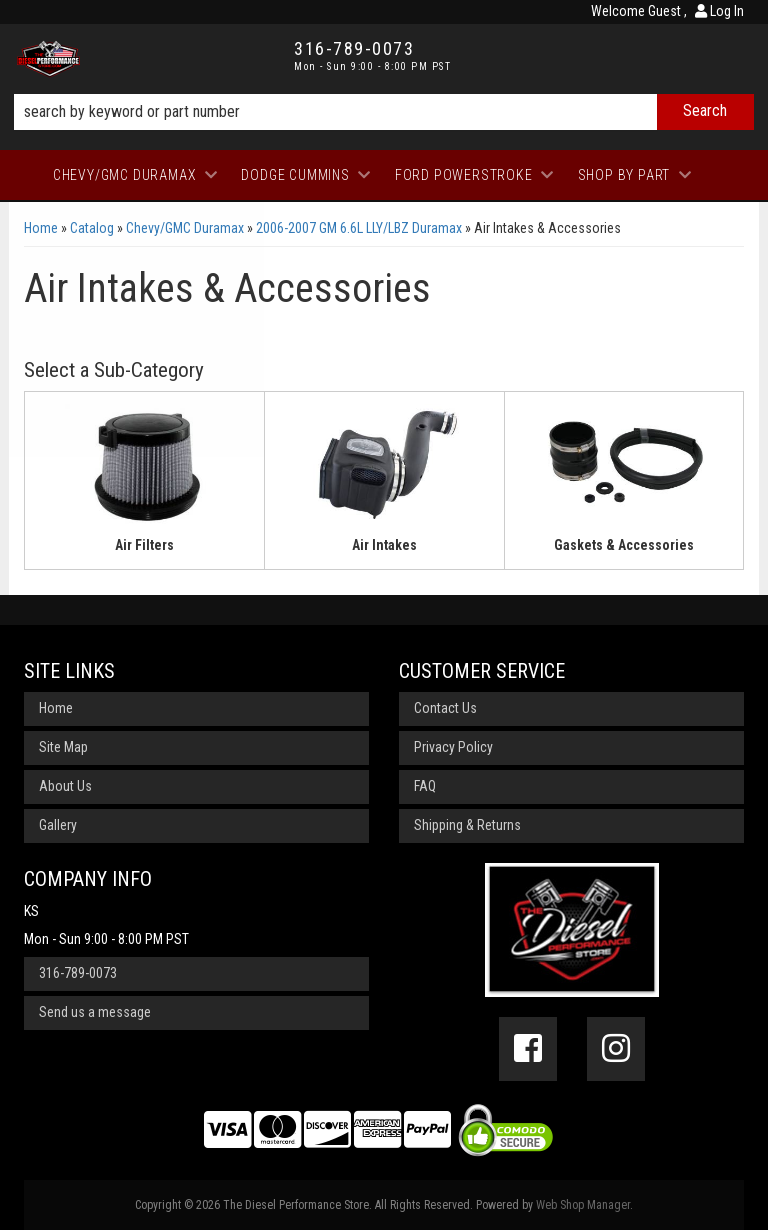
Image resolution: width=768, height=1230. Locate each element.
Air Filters (144, 545)
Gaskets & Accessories (624, 545)
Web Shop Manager (583, 1205)
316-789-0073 (78, 973)
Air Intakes (384, 545)
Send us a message (95, 1012)
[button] (384, 112)
